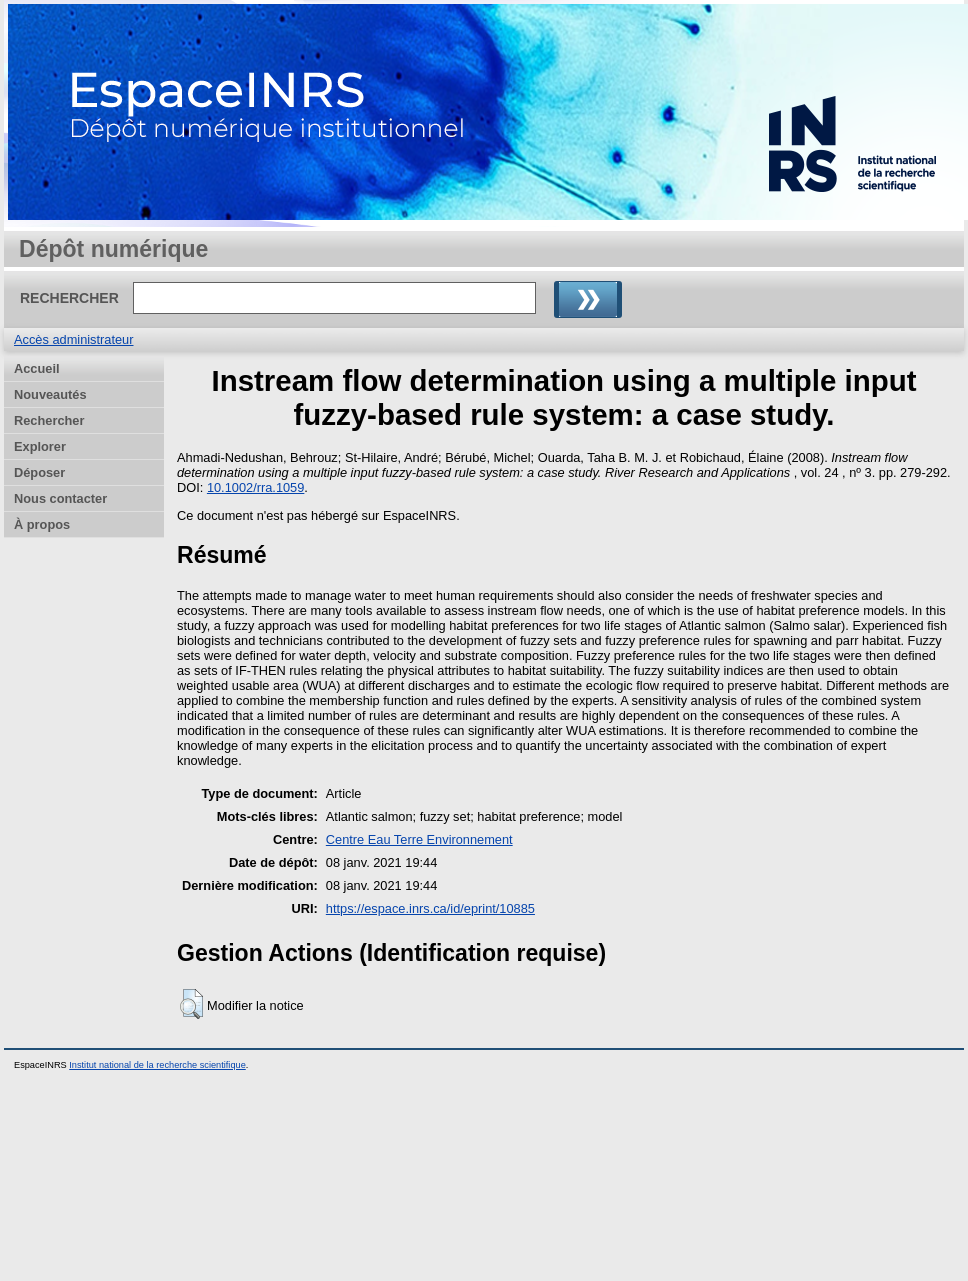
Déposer (39, 472)
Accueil (37, 368)
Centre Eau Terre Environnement (419, 839)
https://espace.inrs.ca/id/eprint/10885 (430, 908)
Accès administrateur (73, 339)
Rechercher (49, 420)
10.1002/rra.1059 (255, 487)
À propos (42, 524)
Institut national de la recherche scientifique (157, 1065)
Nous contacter (60, 498)
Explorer (40, 446)
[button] (191, 1004)
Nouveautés (50, 394)
